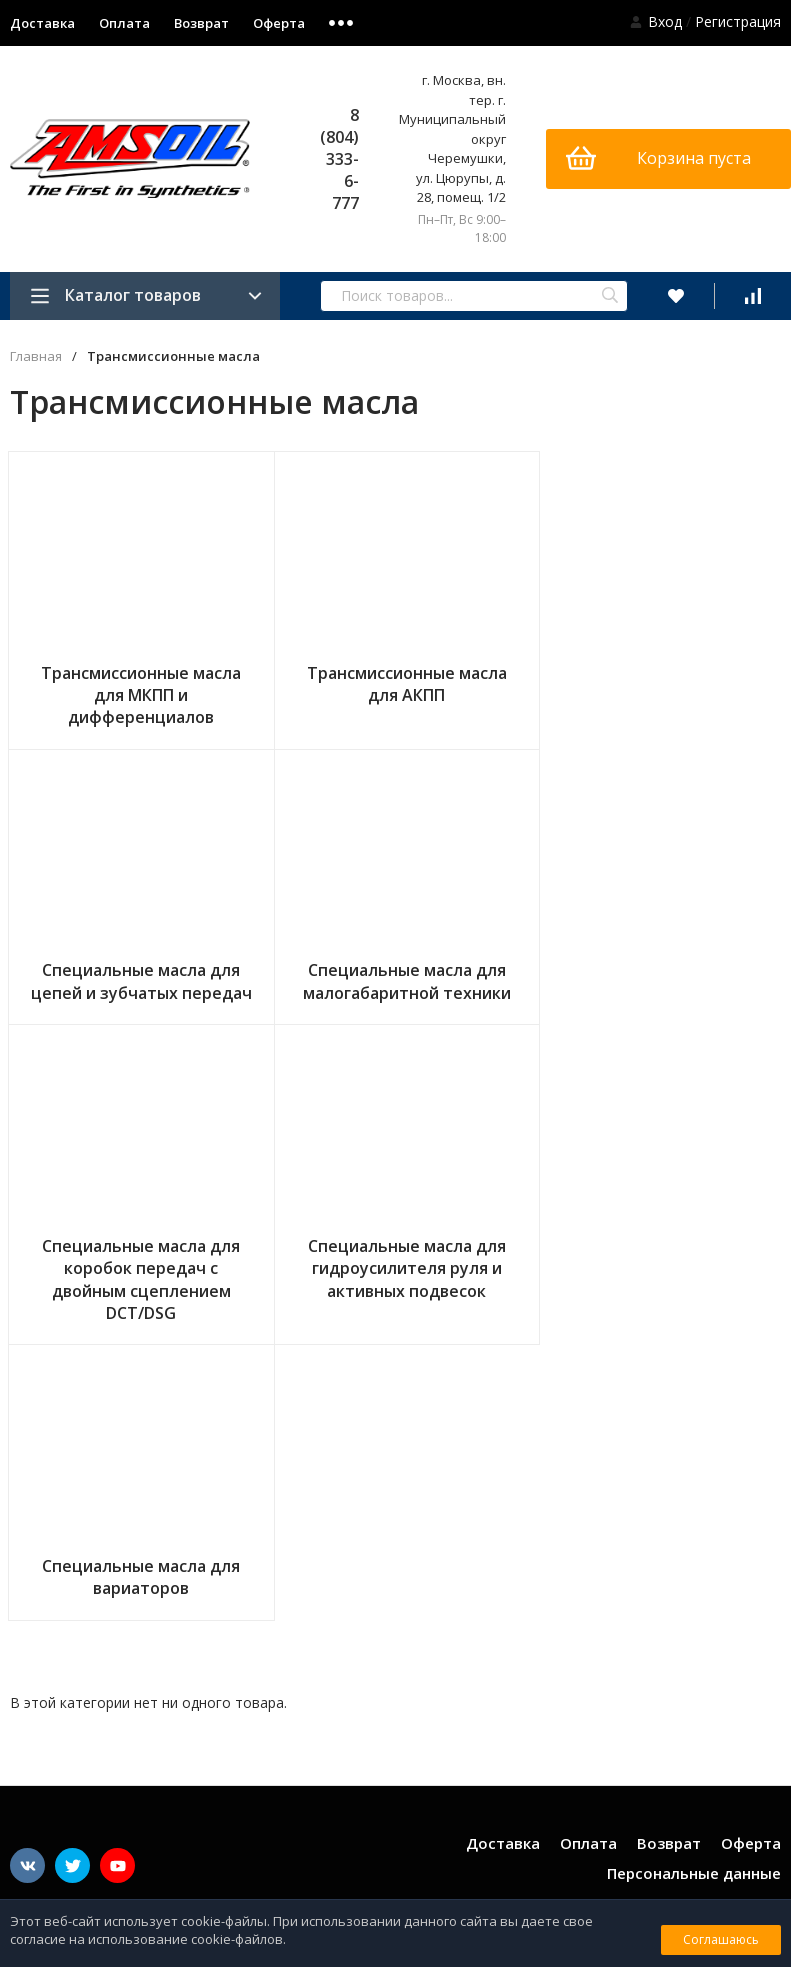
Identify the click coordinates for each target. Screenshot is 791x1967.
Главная (36, 356)
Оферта (279, 23)
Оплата (124, 23)
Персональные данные (694, 1578)
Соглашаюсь (721, 1939)
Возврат (201, 23)
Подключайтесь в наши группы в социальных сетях (153, 1613)
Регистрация (738, 21)
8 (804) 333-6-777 (339, 159)
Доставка (503, 1548)
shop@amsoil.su (728, 1715)
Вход (665, 21)
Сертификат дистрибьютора (696, 1844)
